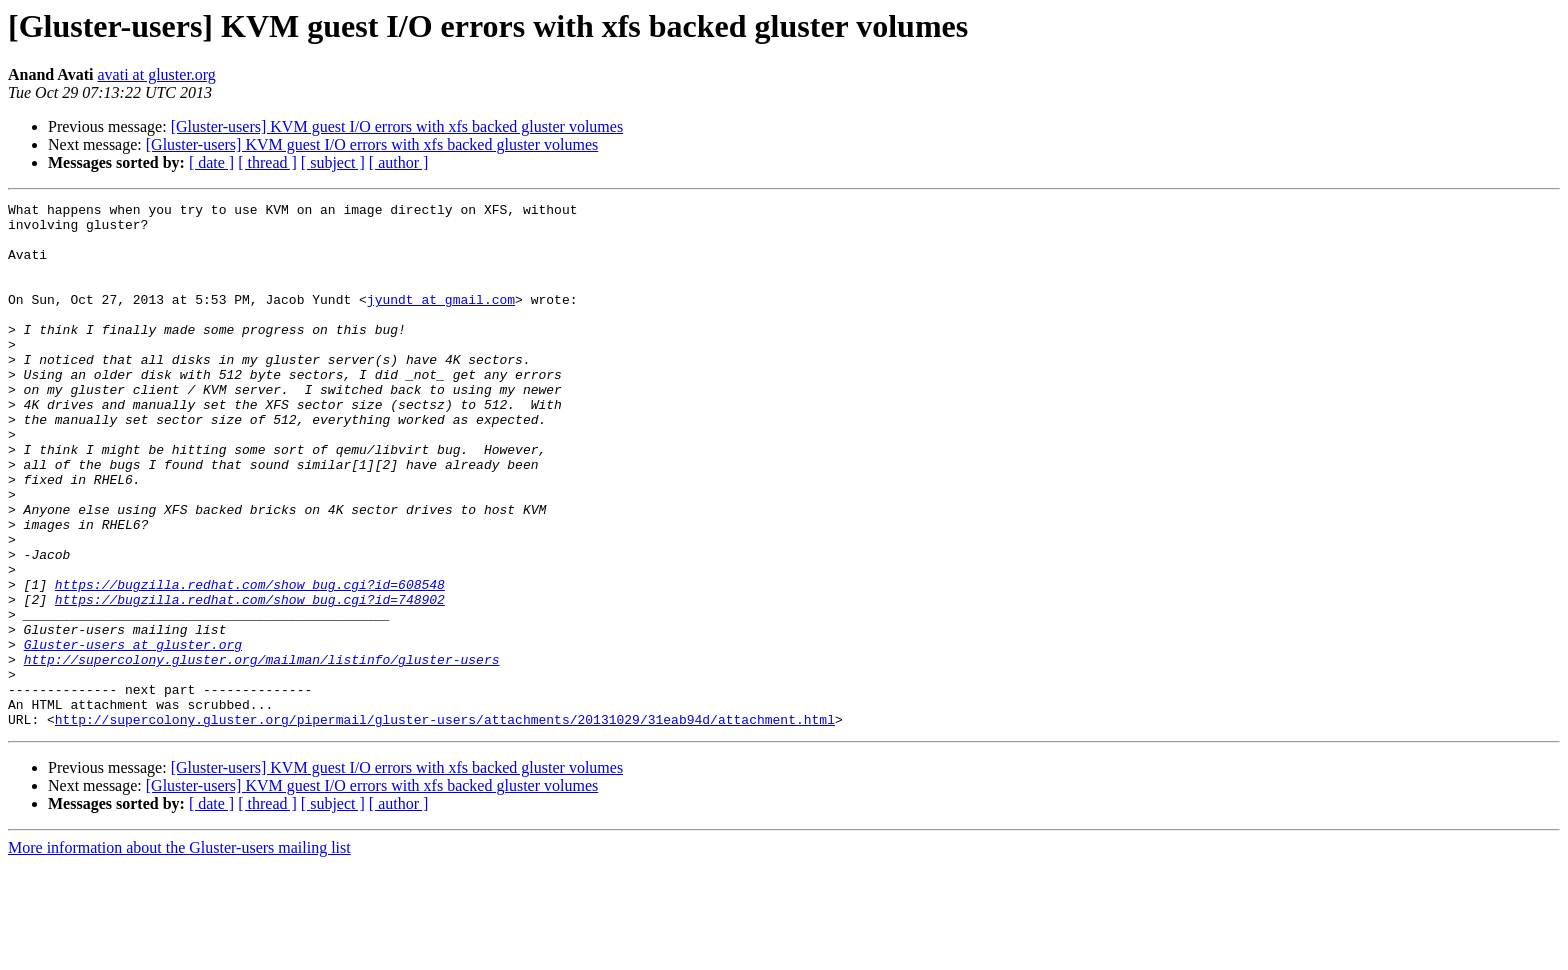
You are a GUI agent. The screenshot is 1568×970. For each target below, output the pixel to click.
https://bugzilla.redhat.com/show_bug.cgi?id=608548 (250, 662)
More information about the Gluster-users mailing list (179, 952)
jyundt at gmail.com (441, 320)
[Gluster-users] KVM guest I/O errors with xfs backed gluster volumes (397, 126)
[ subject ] (333, 162)
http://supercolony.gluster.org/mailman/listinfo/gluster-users (262, 752)
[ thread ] (267, 162)
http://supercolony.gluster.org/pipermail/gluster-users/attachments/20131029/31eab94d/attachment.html (445, 824)
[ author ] (399, 162)
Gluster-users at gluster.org (133, 734)
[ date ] (211, 162)
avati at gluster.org (157, 74)
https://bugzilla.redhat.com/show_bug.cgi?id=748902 (250, 680)
